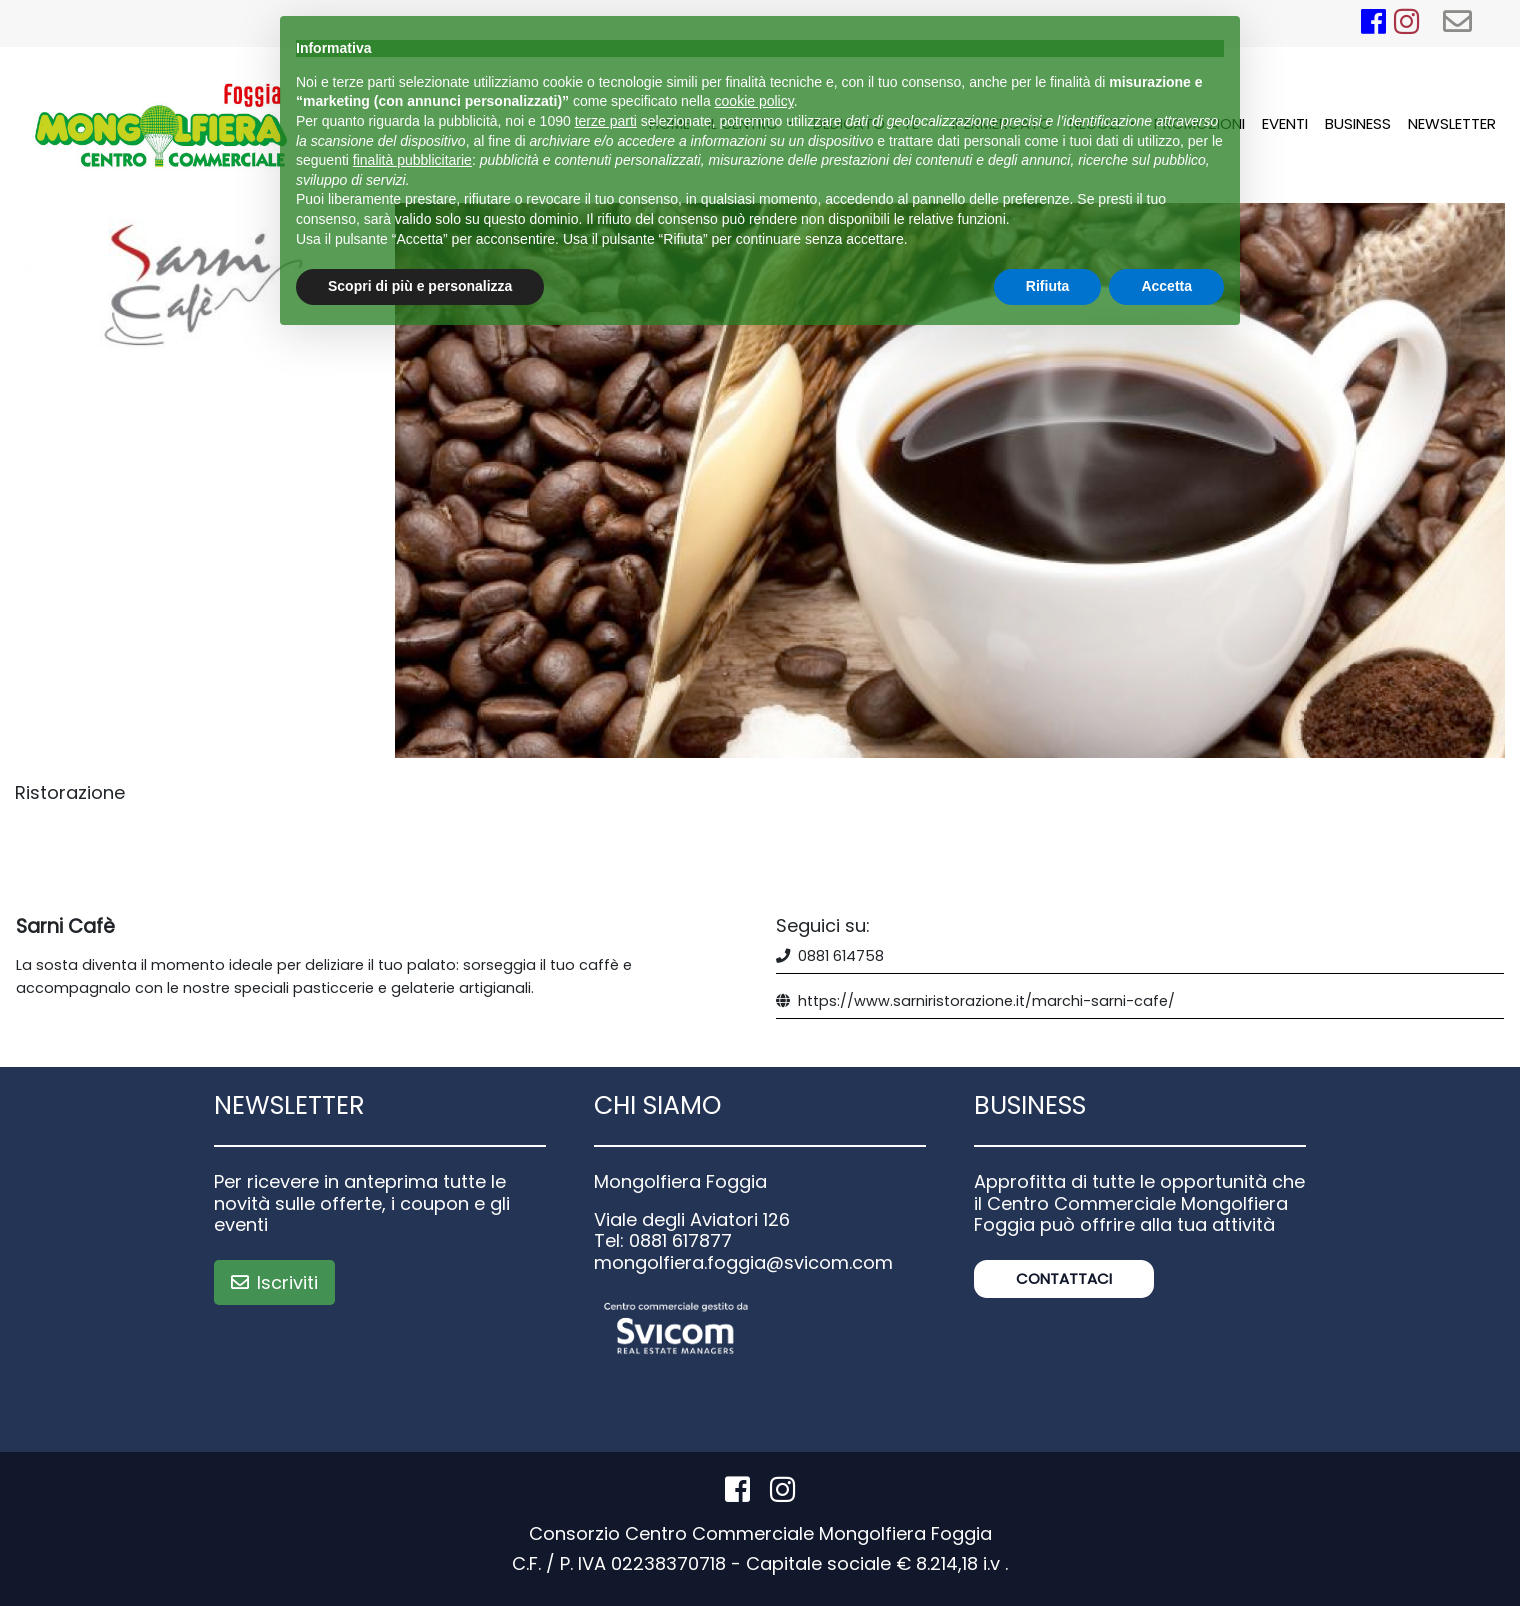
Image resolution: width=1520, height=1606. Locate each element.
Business (1358, 123)
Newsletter (1452, 123)
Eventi (1285, 123)
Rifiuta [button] (1048, 286)
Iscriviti (274, 1282)
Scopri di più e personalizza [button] (420, 286)
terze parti (606, 121)
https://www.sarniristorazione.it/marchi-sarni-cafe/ (986, 1001)
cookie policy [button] (754, 101)
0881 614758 (841, 956)
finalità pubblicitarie (412, 160)
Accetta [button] (1166, 286)
